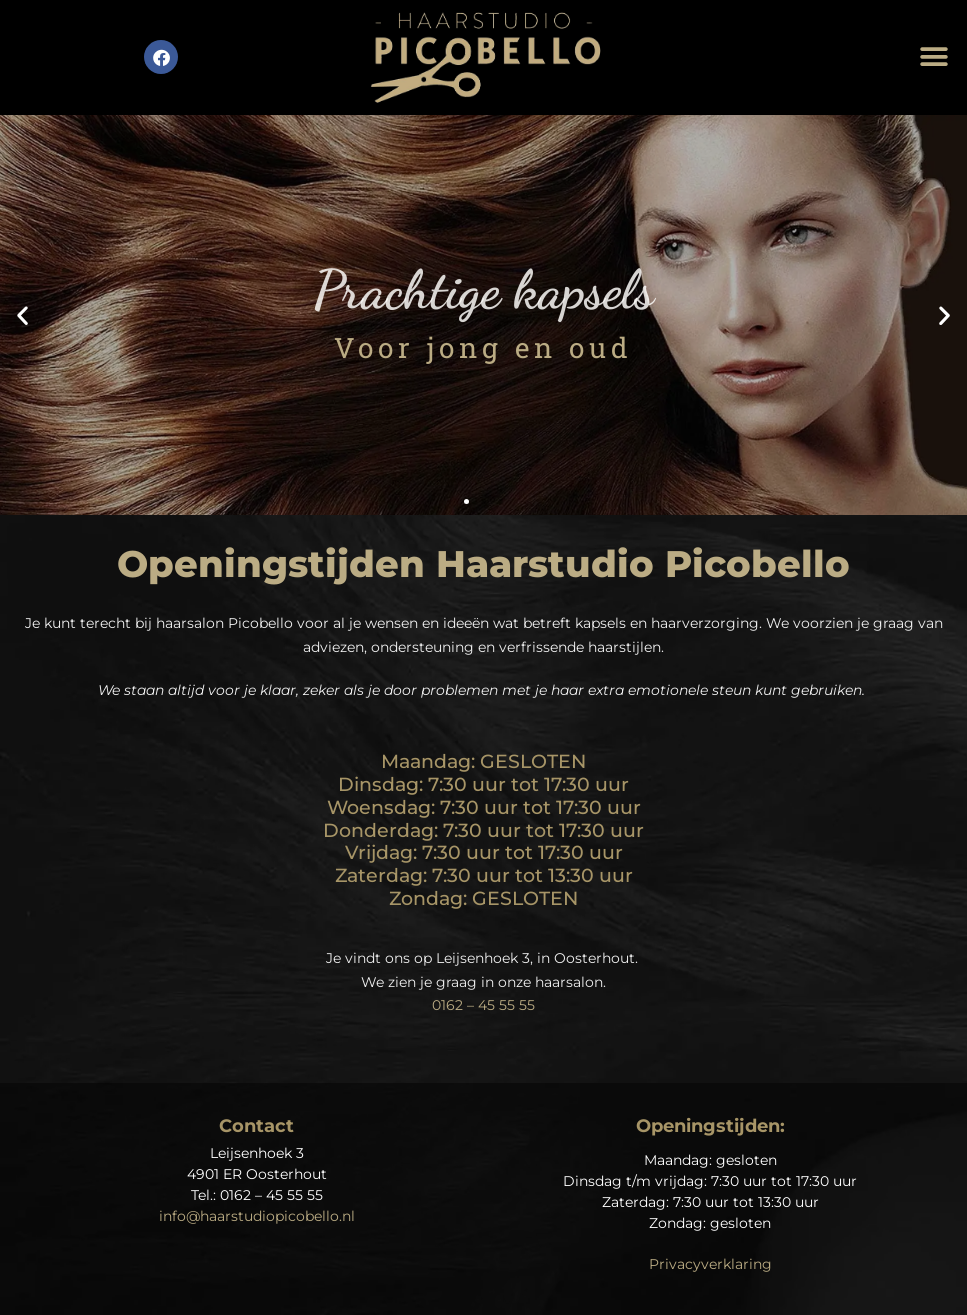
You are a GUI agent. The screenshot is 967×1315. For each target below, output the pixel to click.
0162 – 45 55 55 (483, 1005)
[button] (934, 57)
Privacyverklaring (710, 1264)
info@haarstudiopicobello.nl (257, 1216)
